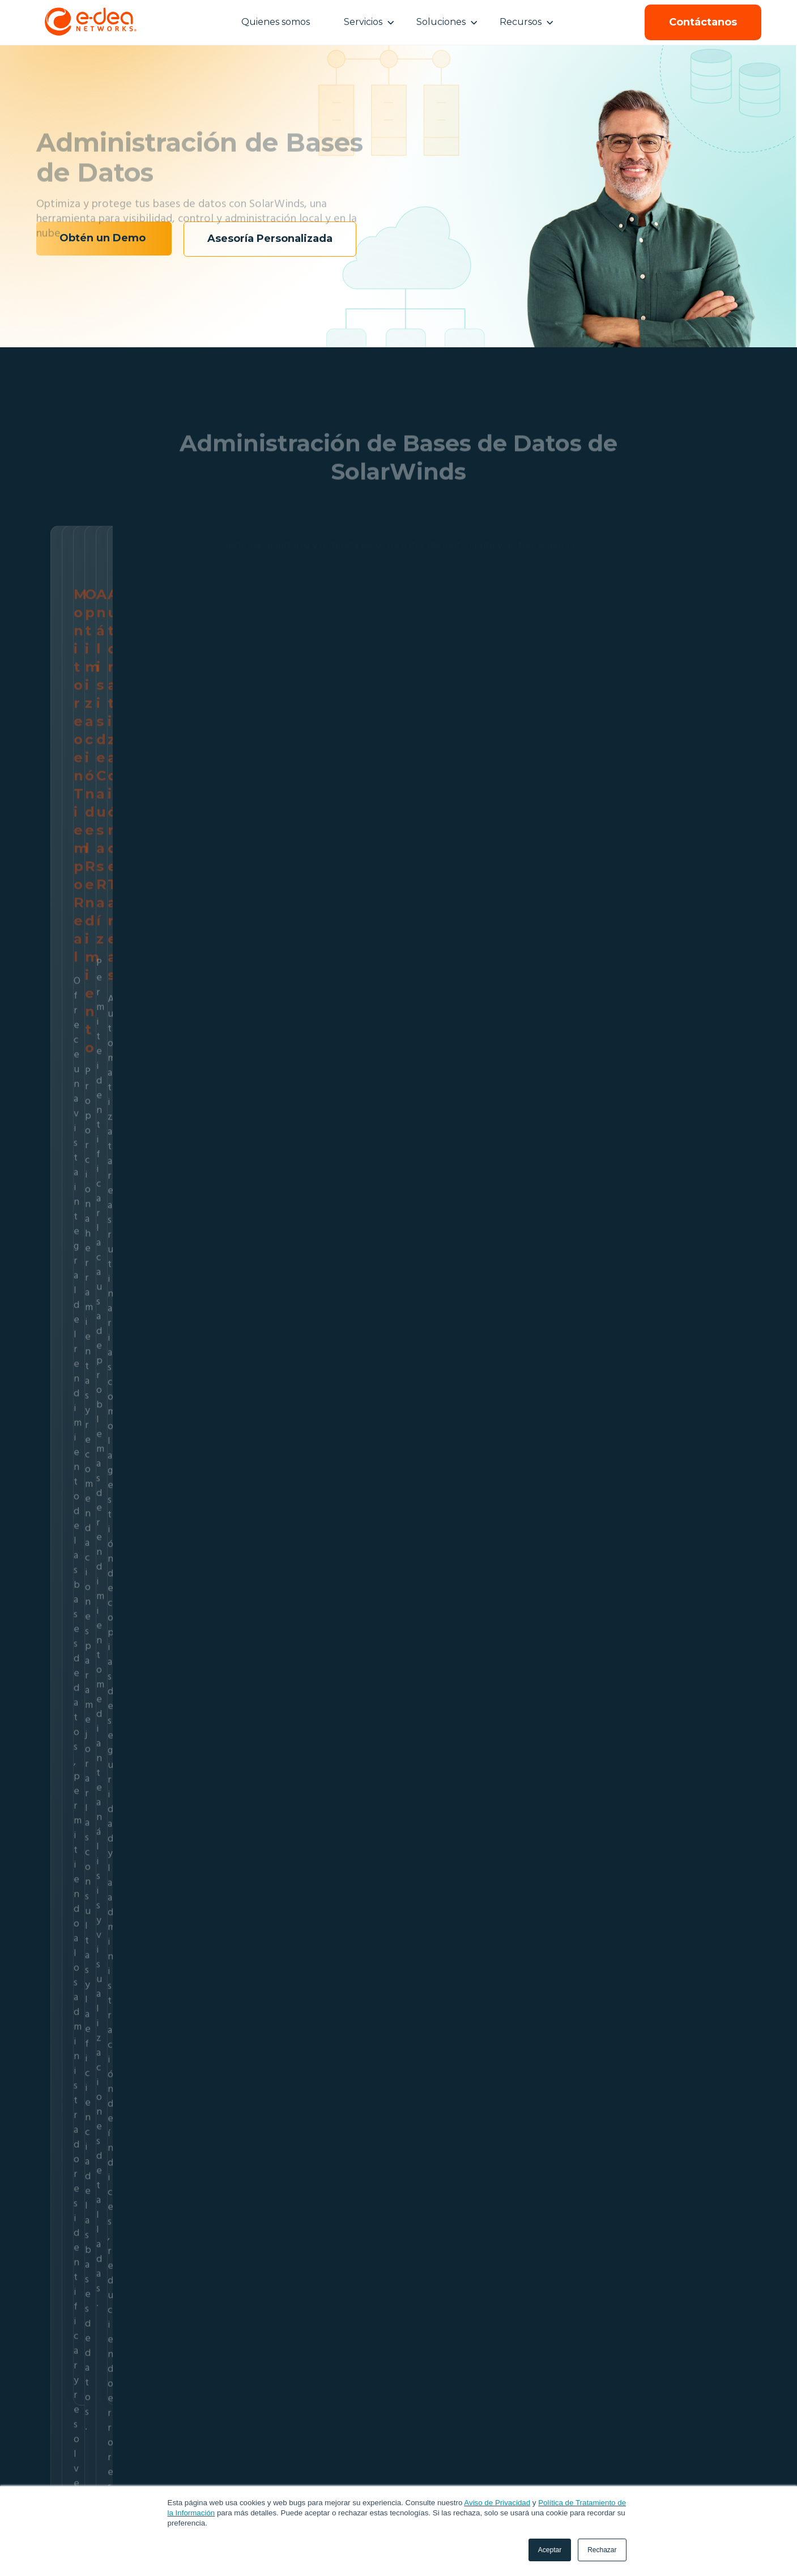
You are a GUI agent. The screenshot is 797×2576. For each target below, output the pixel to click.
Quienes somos (275, 21)
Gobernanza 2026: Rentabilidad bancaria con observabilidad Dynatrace (164, 2053)
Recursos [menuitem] (502, 2442)
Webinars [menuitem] (496, 2474)
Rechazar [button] (601, 2550)
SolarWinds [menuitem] (383, 2442)
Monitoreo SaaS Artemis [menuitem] (241, 2459)
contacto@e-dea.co (698, 2474)
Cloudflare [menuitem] (380, 2465)
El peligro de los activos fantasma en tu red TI (632, 2053)
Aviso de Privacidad (497, 2502)
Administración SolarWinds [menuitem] (244, 2474)
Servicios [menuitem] (221, 2442)
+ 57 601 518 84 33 (692, 2459)
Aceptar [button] (549, 2550)
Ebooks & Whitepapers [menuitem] (519, 2459)
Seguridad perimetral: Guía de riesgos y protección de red (398, 2053)
